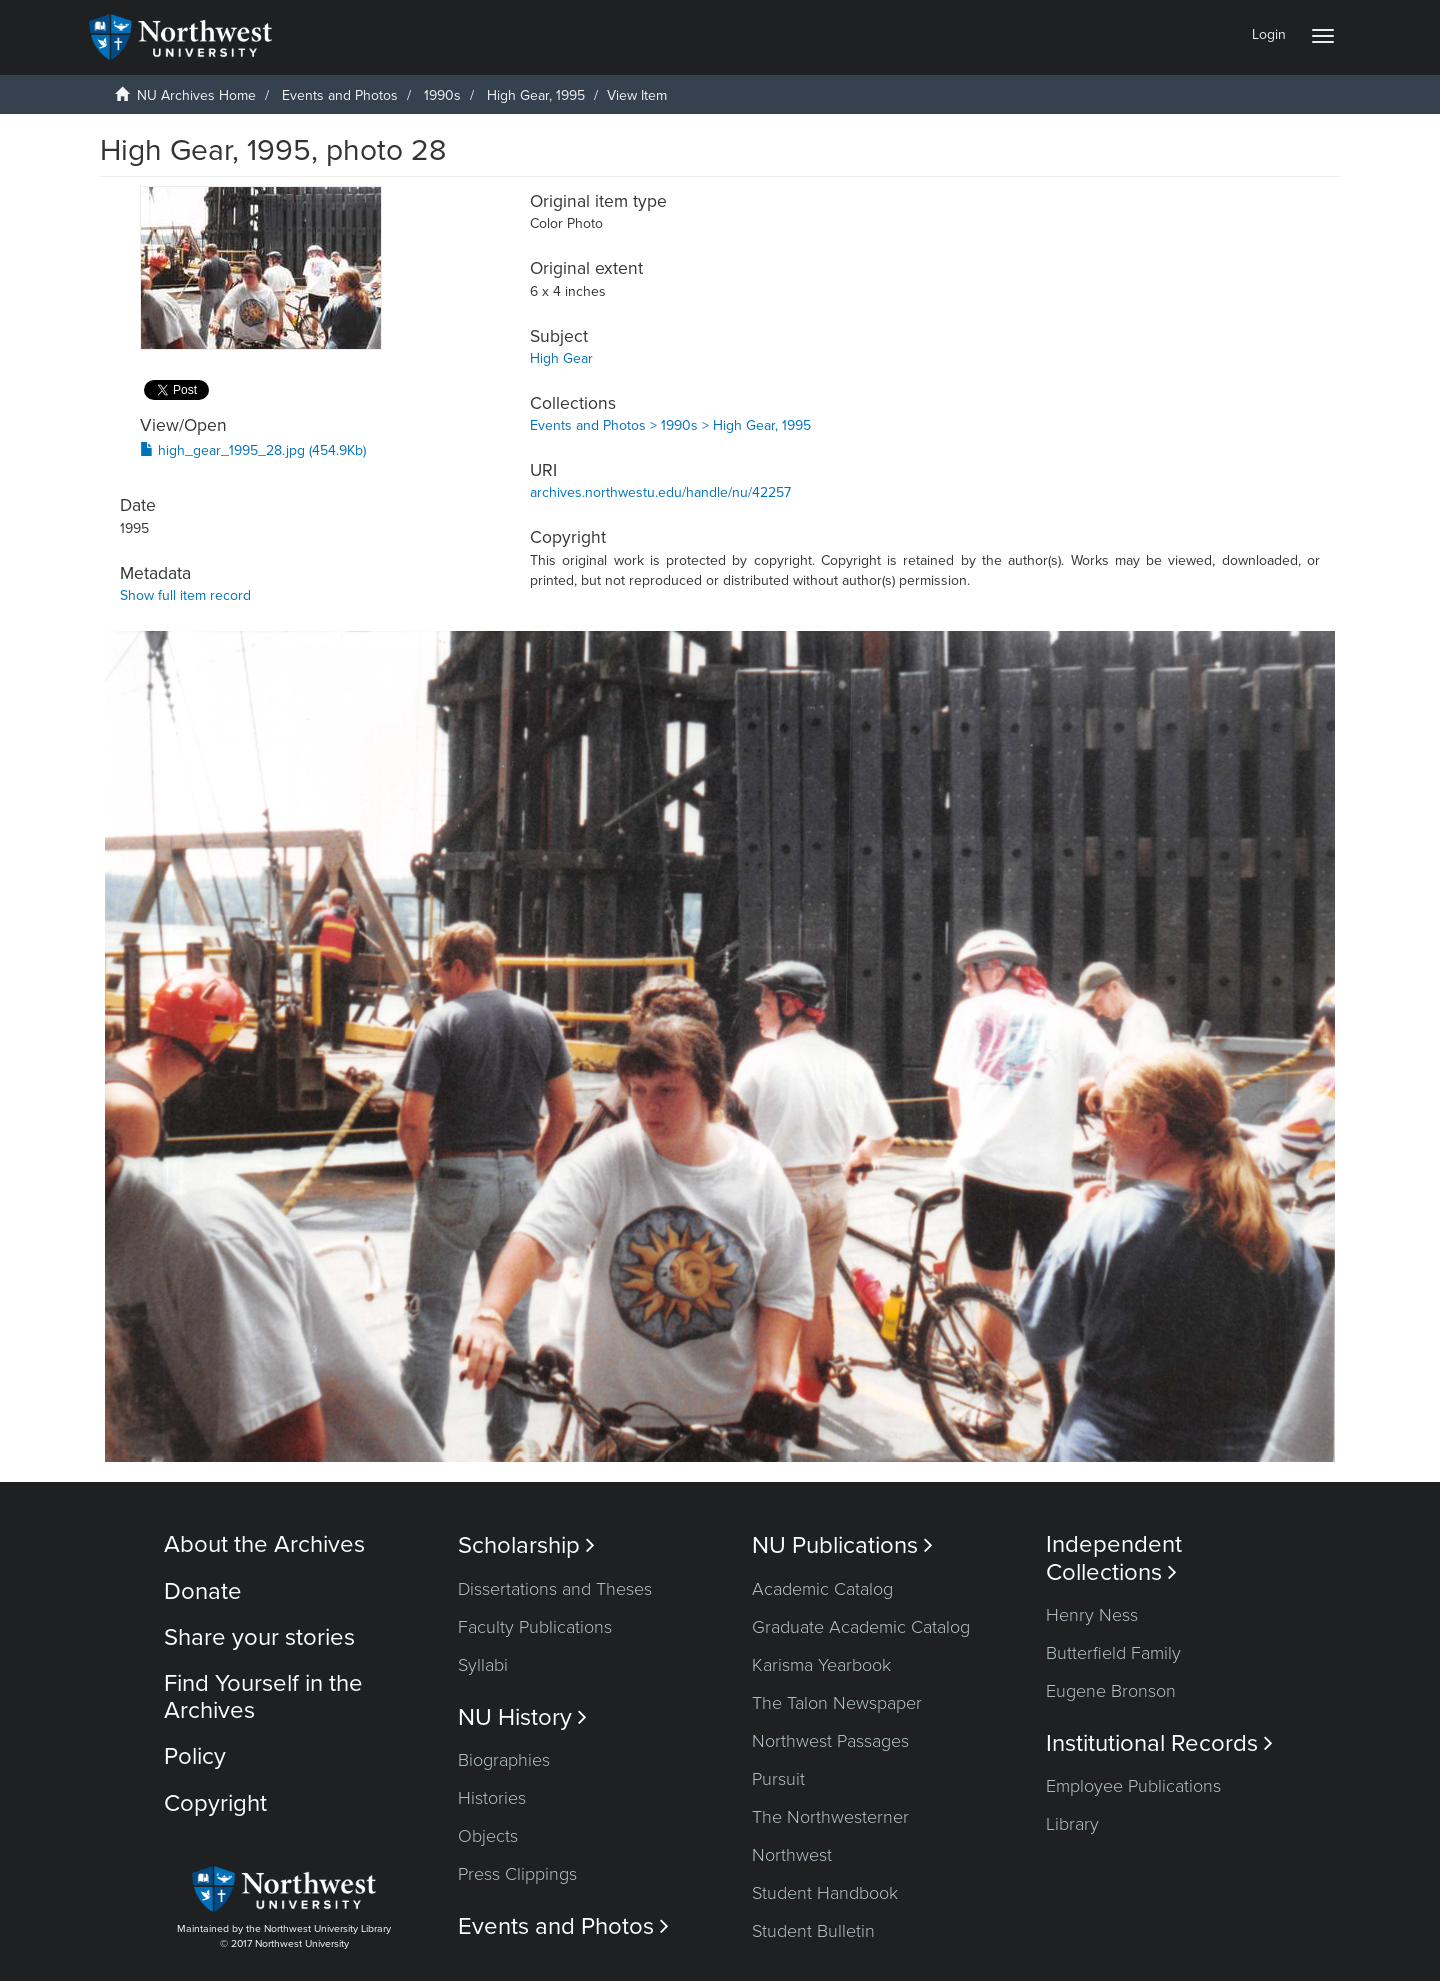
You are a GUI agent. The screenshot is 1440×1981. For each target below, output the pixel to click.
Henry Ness (1092, 1615)
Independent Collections (1114, 1558)
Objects (488, 1836)
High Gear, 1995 (536, 95)
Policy (195, 1756)
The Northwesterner (830, 1817)
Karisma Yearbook (821, 1665)
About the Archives (264, 1544)
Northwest (792, 1855)
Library (1072, 1824)
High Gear (561, 358)
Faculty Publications (535, 1627)
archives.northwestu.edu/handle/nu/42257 (660, 492)
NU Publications (842, 1545)
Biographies (504, 1760)
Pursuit (778, 1779)
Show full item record (185, 595)
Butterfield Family (1113, 1653)
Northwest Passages (830, 1741)
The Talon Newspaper (837, 1703)
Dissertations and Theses (555, 1589)
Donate (203, 1591)
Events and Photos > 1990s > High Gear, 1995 (670, 425)
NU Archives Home (196, 95)
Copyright (215, 1803)
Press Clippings (517, 1874)
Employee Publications (1133, 1786)
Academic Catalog (822, 1589)
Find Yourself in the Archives (263, 1696)
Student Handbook (825, 1893)
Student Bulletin (813, 1931)
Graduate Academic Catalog (861, 1627)
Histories (492, 1798)
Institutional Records (1159, 1743)
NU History (522, 1717)
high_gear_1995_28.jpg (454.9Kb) (253, 450)
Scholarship (526, 1545)
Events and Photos (340, 95)
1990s (442, 95)
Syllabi (483, 1665)
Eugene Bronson (1111, 1691)
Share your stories (259, 1637)
